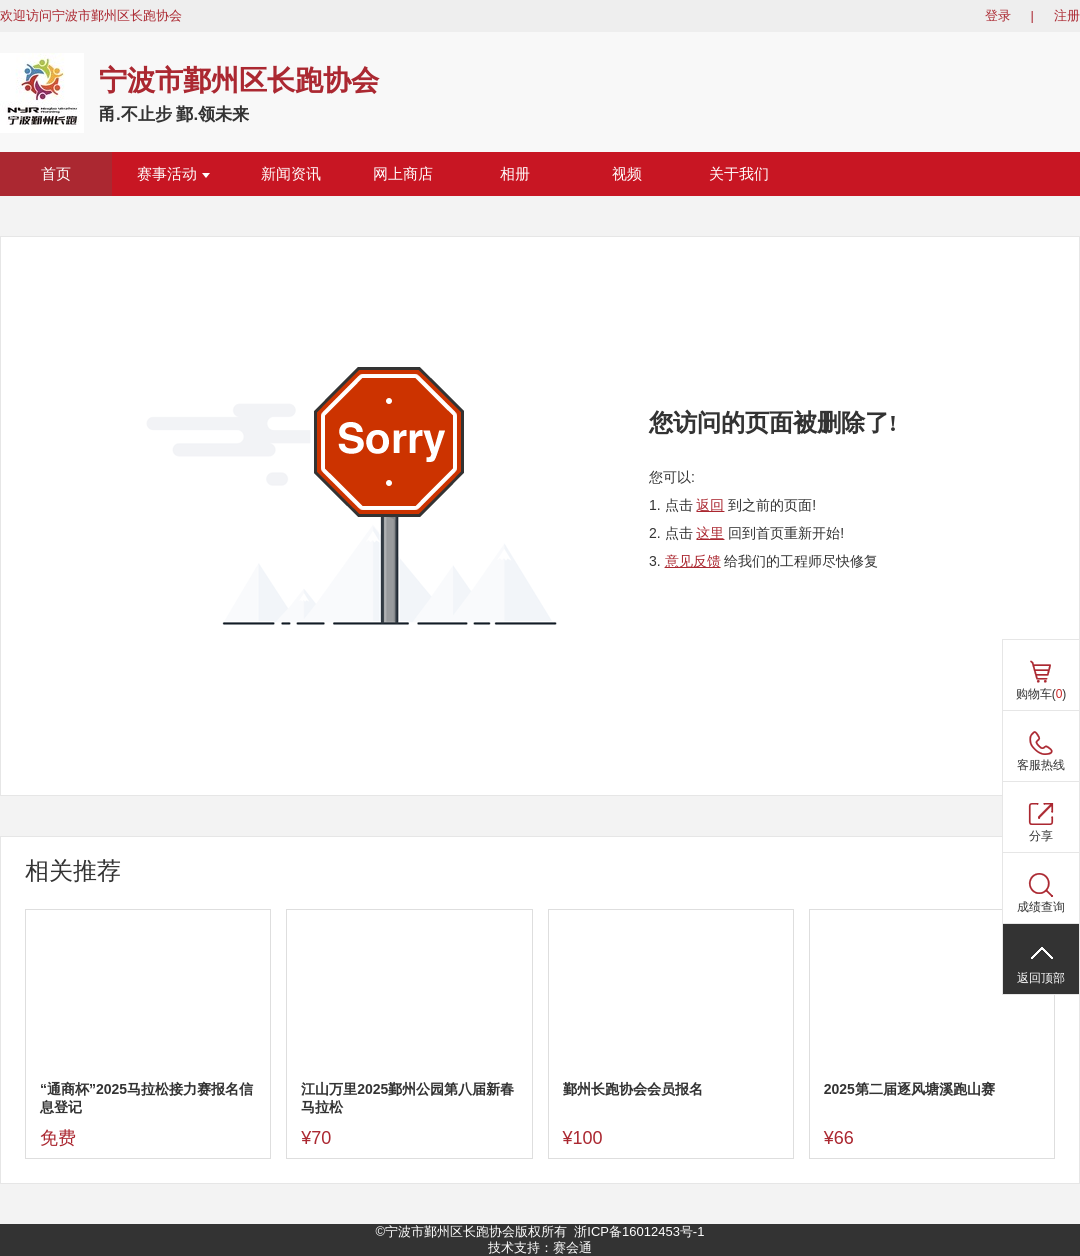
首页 (56, 174)
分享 (1041, 836)
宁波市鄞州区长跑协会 (239, 80)
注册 (1067, 15)
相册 (515, 174)
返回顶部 (1041, 978)
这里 (710, 533)
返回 (710, 505)
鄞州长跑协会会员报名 (633, 1089)
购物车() (1041, 694)
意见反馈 (693, 561)
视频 (627, 174)
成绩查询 (1041, 907)
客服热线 (1041, 765)
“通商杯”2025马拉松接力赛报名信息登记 (146, 1098)
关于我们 (739, 174)
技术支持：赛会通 (540, 1247)
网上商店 (403, 174)
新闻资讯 (291, 174)
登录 (998, 15)
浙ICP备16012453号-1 (639, 1231)
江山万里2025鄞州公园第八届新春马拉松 (407, 1098)
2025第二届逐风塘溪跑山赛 (909, 1089)
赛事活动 (173, 174)
